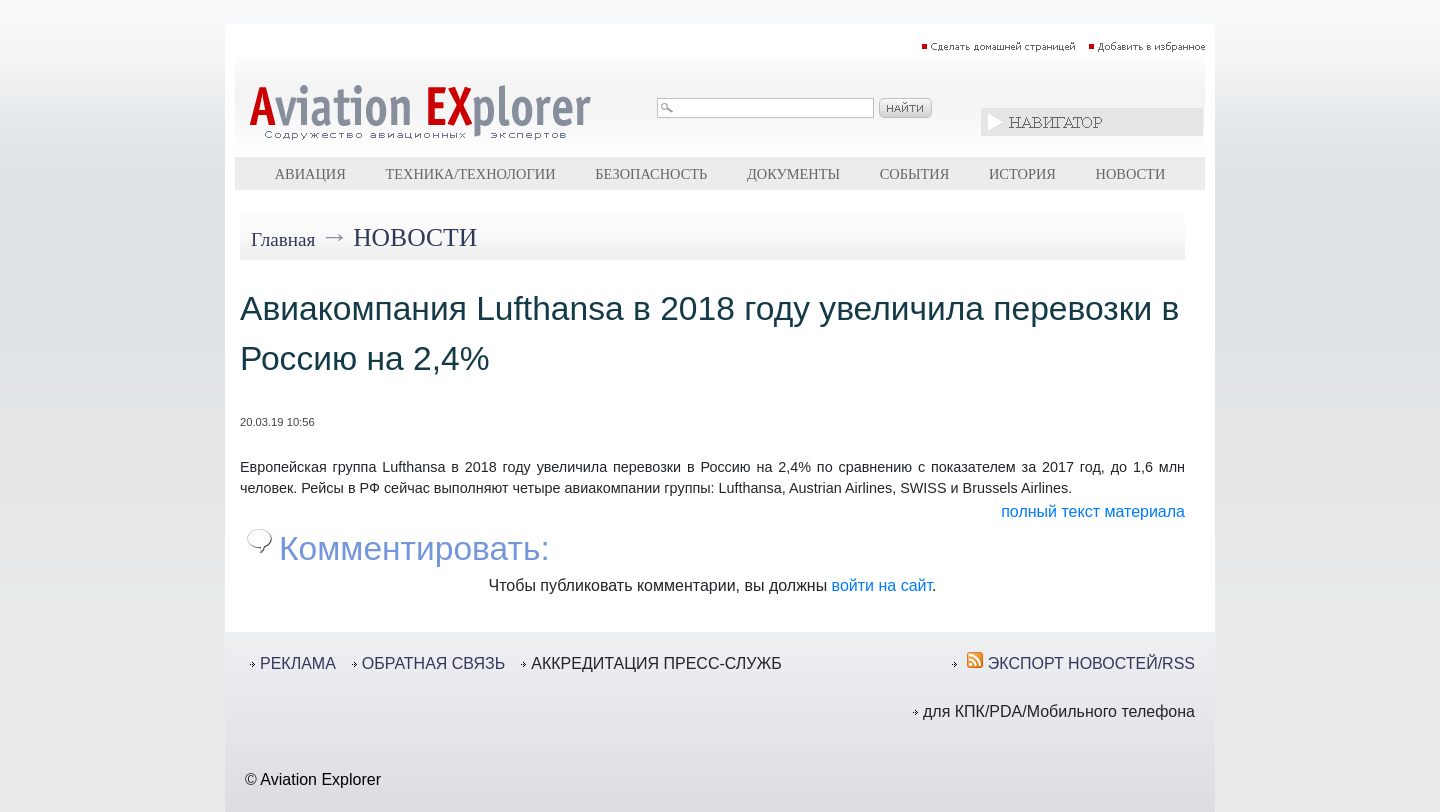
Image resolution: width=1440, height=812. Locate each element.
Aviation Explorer (320, 779)
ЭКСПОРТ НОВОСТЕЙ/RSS (1091, 663)
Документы (793, 174)
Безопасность (651, 174)
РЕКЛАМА (298, 663)
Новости (1131, 174)
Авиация (310, 174)
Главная (283, 239)
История (1022, 174)
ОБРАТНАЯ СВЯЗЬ (433, 663)
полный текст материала (1093, 511)
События (915, 174)
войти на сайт (882, 585)
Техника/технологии (470, 174)
